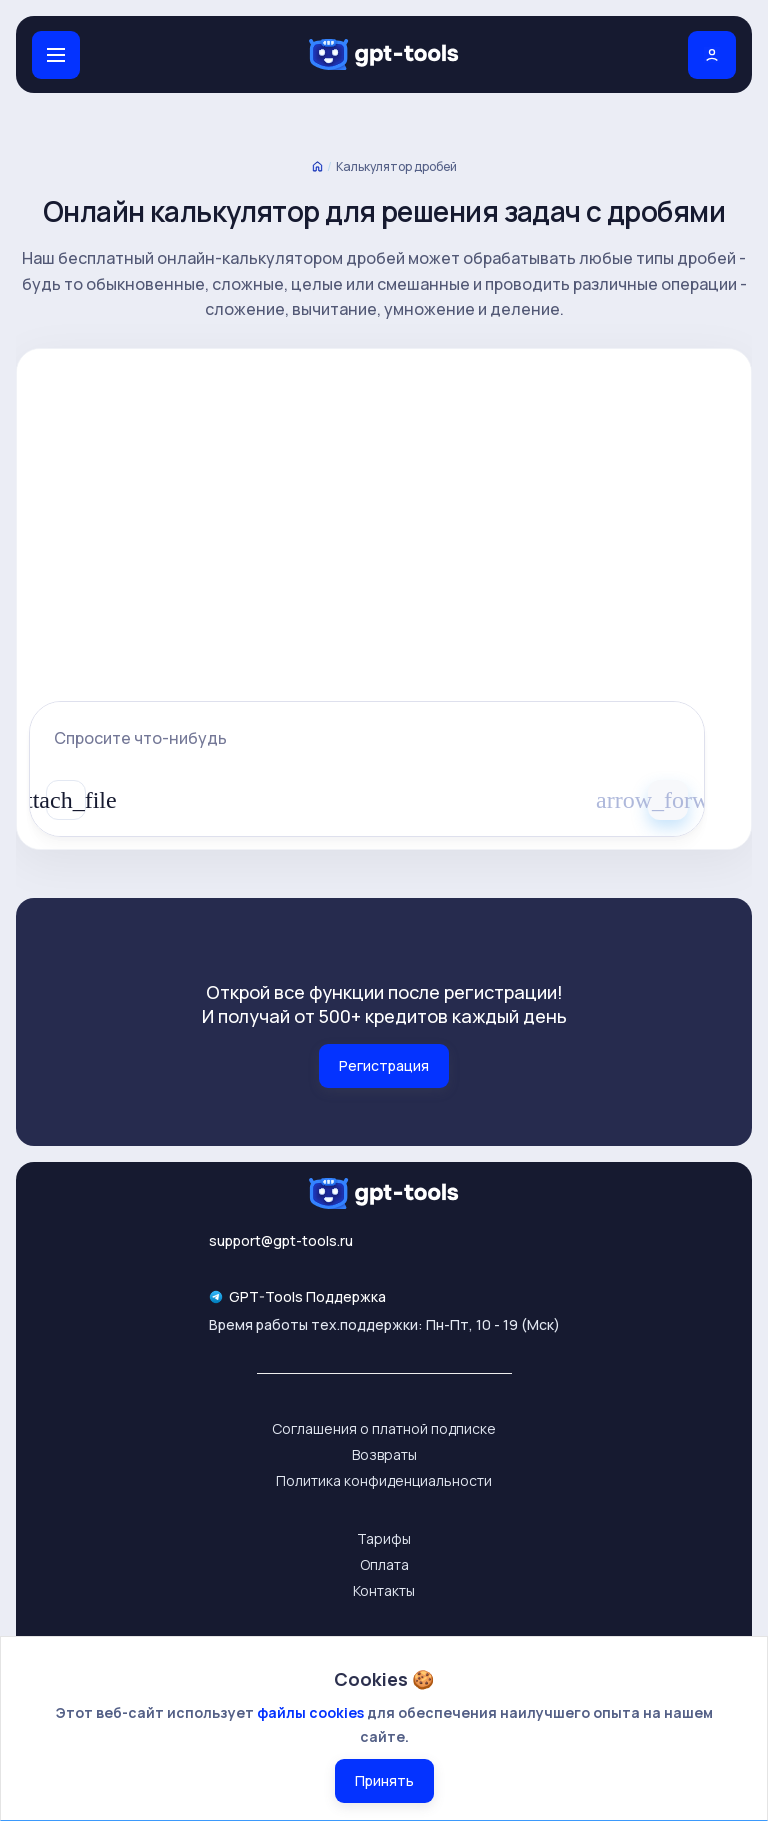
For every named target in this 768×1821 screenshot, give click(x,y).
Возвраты (384, 1454)
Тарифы (384, 1538)
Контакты (384, 1590)
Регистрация (384, 1065)
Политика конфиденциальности (384, 1480)
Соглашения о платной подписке (384, 1428)
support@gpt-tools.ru (281, 1240)
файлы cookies (310, 1712)
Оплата (384, 1564)
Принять (384, 1780)
